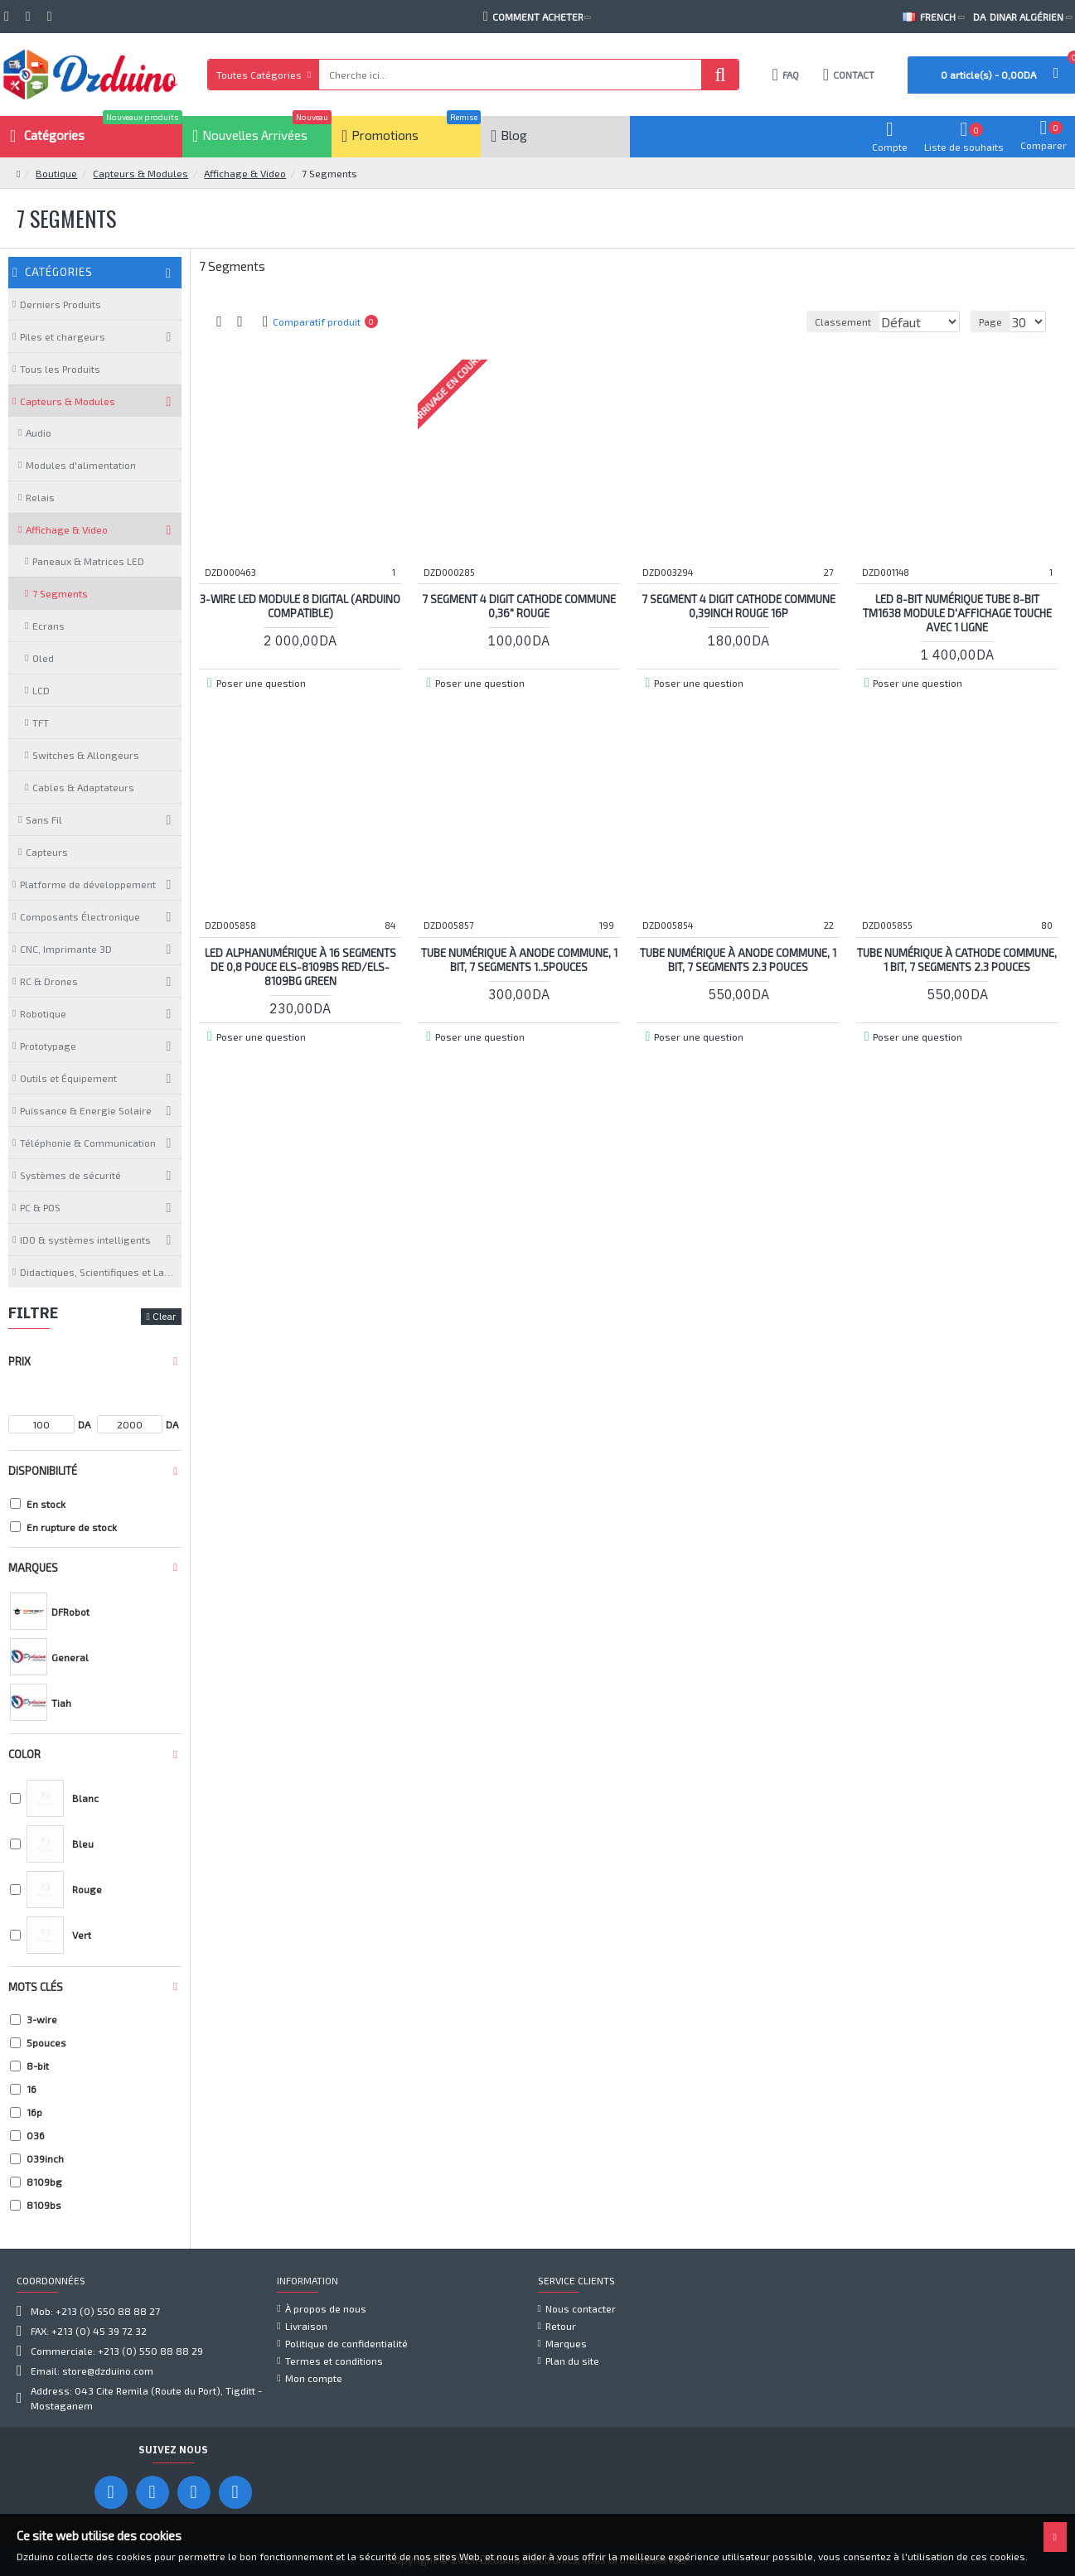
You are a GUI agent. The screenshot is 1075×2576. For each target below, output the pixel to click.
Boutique (56, 173)
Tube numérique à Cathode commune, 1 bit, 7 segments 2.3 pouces (957, 959)
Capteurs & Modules (140, 173)
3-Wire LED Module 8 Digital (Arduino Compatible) (300, 605)
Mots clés (35, 1987)
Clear (164, 1316)
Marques (33, 1567)
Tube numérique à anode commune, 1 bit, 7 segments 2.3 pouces (738, 959)
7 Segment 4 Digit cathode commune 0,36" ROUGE (519, 605)
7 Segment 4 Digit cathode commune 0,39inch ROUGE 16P (738, 605)
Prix (19, 1361)
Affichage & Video (245, 173)
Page (993, 321)
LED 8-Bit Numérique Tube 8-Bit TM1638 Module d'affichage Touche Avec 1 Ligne (957, 612)
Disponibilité (42, 1470)
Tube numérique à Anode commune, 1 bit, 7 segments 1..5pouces (519, 959)
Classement (724, 321)
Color (24, 1754)
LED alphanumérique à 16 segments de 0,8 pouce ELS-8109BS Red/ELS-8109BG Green (300, 966)
